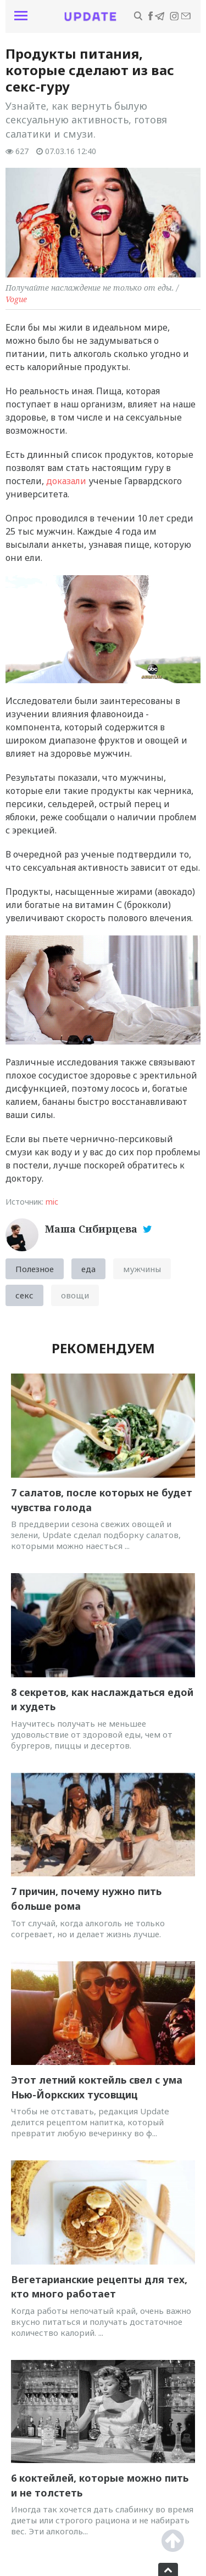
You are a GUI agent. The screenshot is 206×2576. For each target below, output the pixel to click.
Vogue (16, 299)
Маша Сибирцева (92, 1228)
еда (88, 1268)
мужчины (142, 1268)
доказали (65, 481)
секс (24, 1295)
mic (52, 1201)
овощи (75, 1295)
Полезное (34, 1268)
